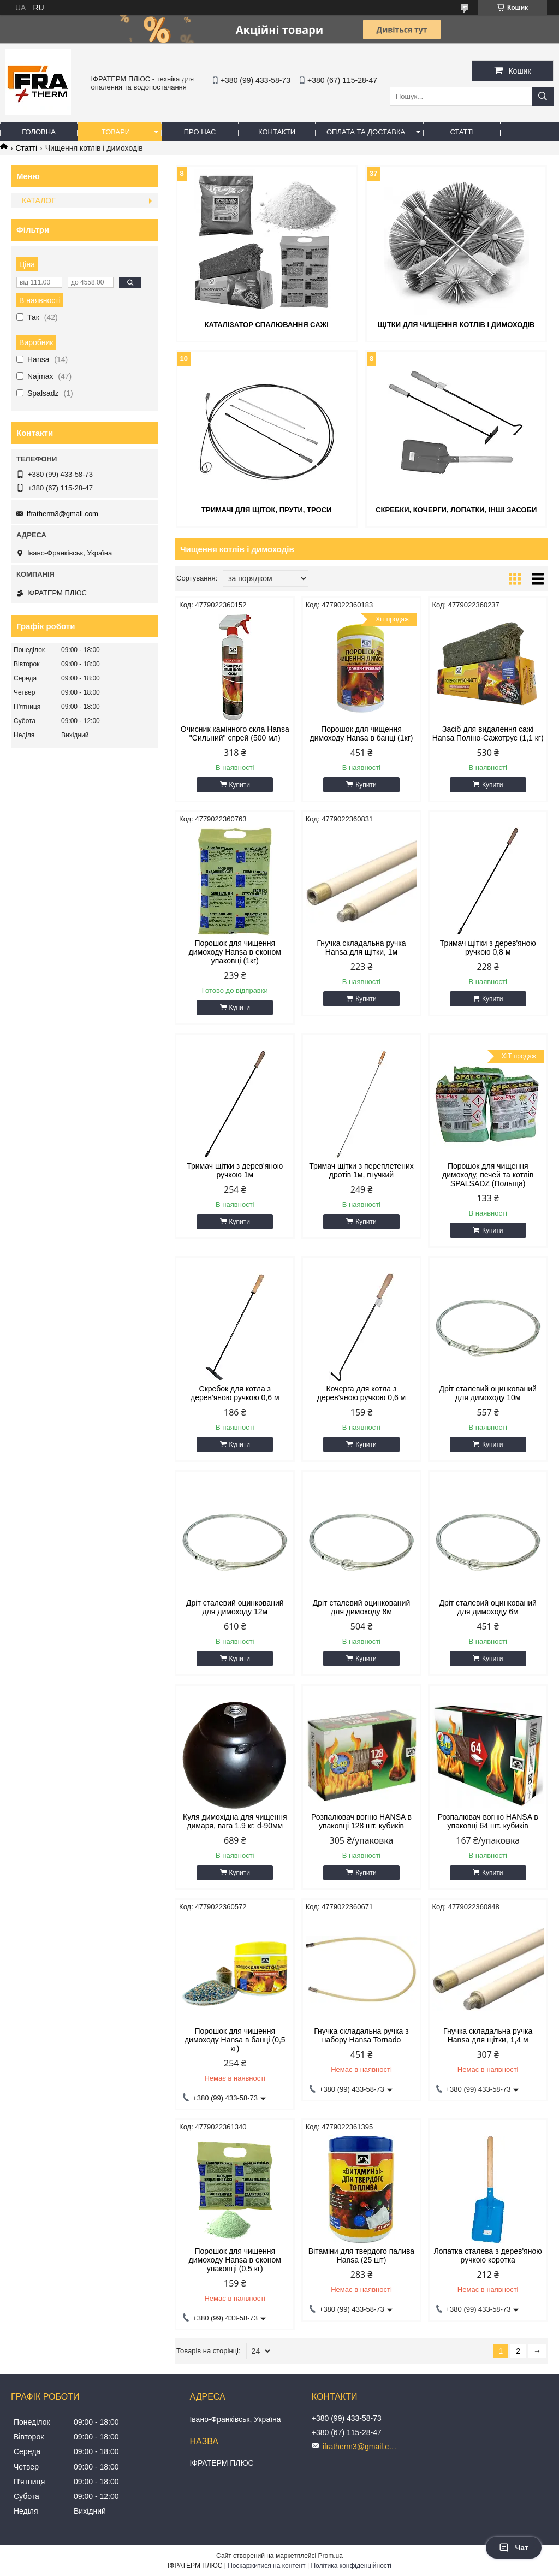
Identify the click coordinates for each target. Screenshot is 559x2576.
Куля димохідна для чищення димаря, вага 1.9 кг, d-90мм (235, 1821)
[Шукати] (543, 96)
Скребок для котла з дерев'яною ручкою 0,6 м (235, 1393)
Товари (116, 132)
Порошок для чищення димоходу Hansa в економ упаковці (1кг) (235, 952)
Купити (239, 785)
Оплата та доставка (365, 132)
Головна (39, 132)
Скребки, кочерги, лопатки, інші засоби (456, 510)
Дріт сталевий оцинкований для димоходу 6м (488, 1607)
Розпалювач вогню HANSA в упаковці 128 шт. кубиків (361, 1821)
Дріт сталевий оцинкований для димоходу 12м (235, 1607)
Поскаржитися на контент (266, 2565)
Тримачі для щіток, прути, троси (266, 510)
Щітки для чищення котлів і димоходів (456, 325)
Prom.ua (330, 2556)
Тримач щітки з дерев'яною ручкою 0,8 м (488, 947)
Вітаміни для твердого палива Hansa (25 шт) (361, 2255)
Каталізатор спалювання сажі (266, 325)
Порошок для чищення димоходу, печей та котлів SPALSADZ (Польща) (487, 1175)
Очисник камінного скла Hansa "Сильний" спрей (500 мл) (235, 733)
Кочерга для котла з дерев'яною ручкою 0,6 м (361, 1393)
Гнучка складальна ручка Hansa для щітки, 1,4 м (487, 2035)
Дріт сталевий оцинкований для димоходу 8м (362, 1607)
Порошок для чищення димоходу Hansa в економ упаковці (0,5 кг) (235, 2260)
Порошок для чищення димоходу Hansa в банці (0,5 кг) (235, 2040)
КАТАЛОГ (39, 200)
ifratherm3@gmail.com (62, 514)
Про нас (200, 132)
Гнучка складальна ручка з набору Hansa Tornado (361, 2035)
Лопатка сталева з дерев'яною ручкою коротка (488, 2255)
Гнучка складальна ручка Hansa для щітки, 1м (361, 947)
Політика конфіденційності (351, 2565)
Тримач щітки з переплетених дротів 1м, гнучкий (361, 1170)
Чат (513, 2548)
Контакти (276, 132)
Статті (462, 132)
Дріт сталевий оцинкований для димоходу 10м (488, 1393)
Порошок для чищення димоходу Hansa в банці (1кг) (361, 733)
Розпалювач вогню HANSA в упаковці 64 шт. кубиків (488, 1821)
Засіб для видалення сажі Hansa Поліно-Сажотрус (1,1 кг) (488, 733)
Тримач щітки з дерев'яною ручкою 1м (235, 1170)
